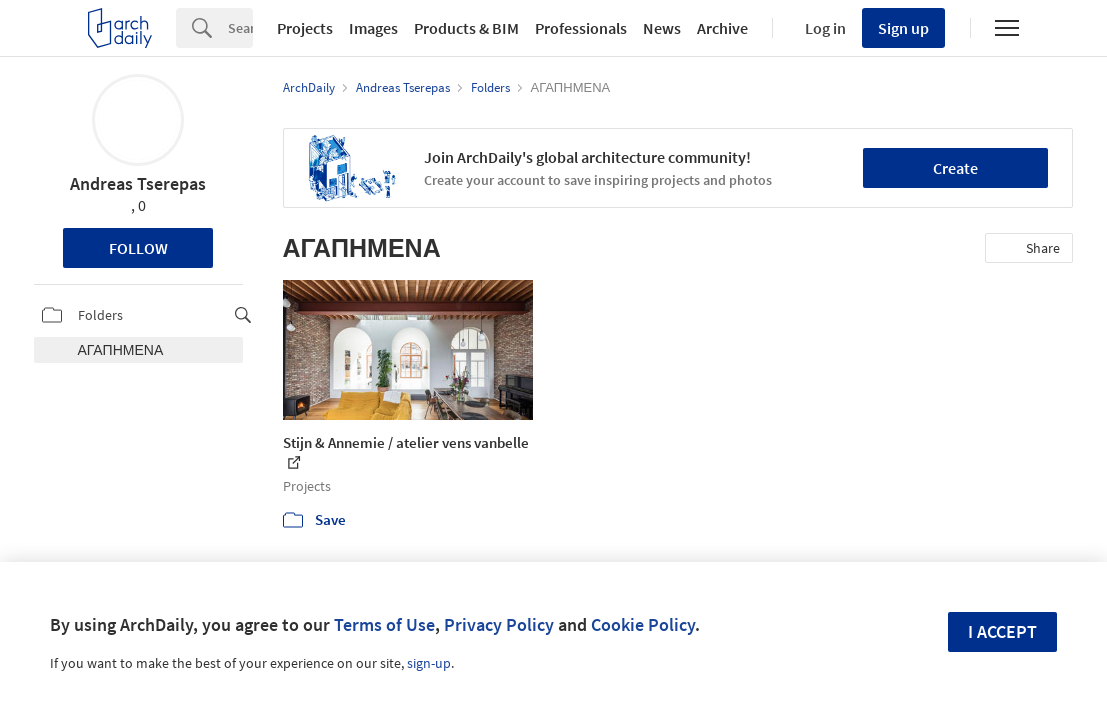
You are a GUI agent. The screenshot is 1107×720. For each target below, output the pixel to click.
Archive (722, 28)
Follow (138, 248)
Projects (305, 28)
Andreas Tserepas (138, 183)
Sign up (903, 28)
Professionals (581, 28)
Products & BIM (466, 28)
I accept (1002, 631)
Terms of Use (384, 624)
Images (373, 28)
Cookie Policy (643, 624)
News (662, 28)
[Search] (240, 28)
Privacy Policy (499, 624)
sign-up (429, 663)
